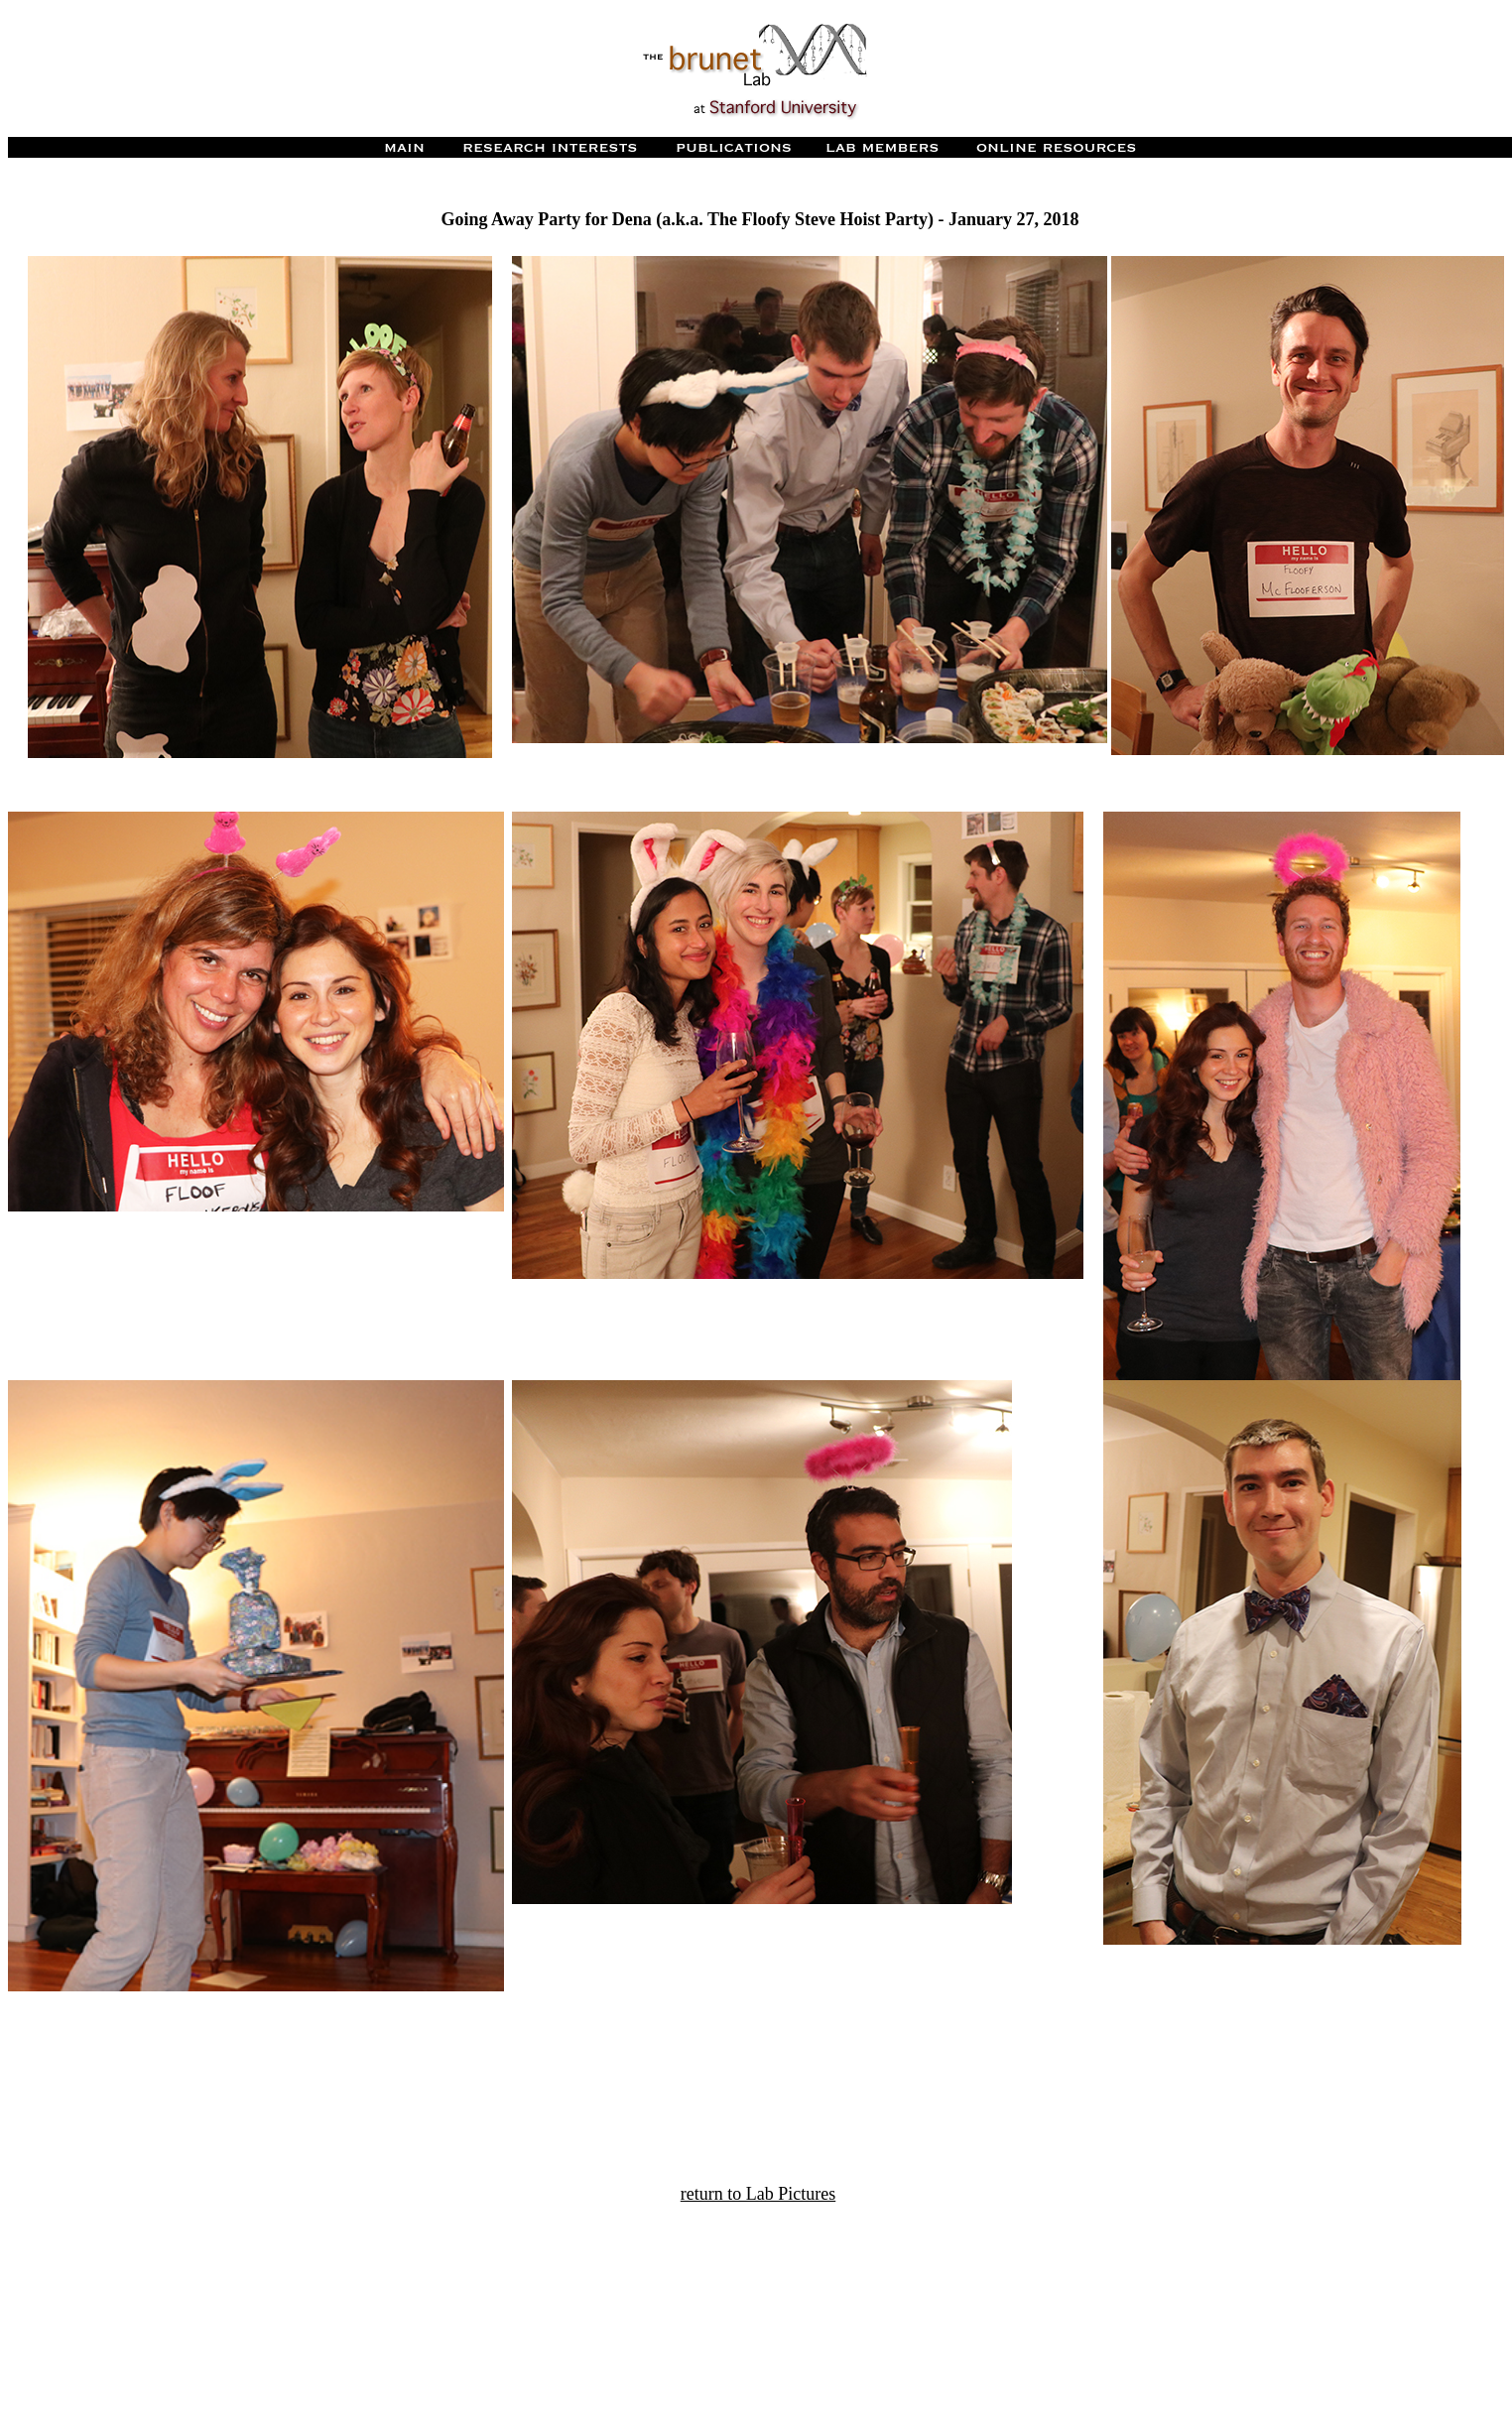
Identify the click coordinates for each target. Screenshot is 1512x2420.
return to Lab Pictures (758, 2194)
